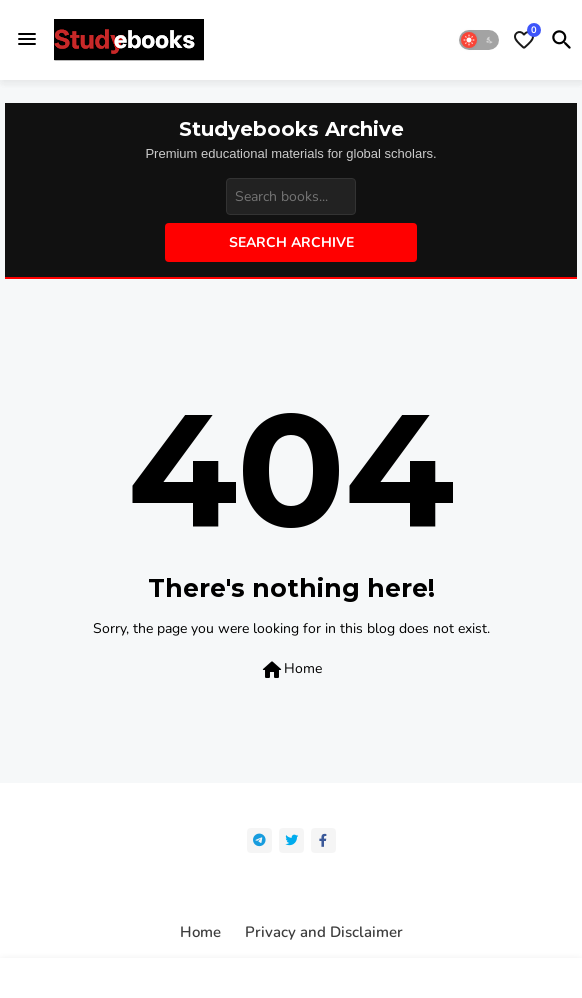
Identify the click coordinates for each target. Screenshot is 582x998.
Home (291, 670)
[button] (479, 40)
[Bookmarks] (524, 40)
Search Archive (291, 242)
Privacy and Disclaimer (324, 932)
